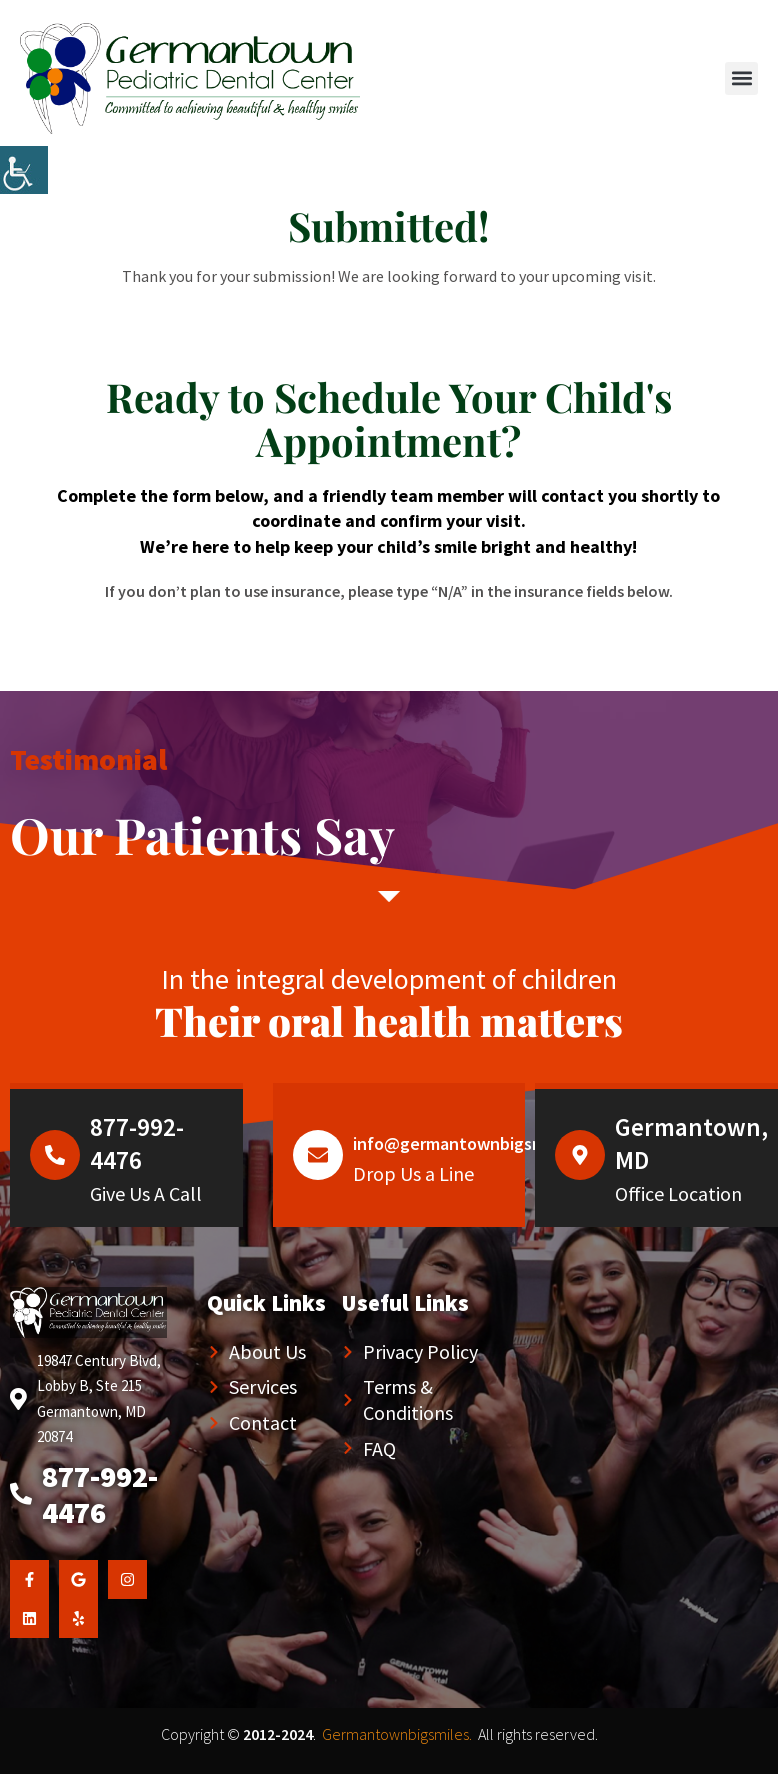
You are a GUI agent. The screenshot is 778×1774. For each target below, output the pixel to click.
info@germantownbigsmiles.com (481, 1143)
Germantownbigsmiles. (397, 1734)
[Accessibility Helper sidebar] (24, 170)
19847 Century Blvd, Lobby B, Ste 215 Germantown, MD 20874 (99, 1399)
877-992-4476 (137, 1143)
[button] (741, 78)
